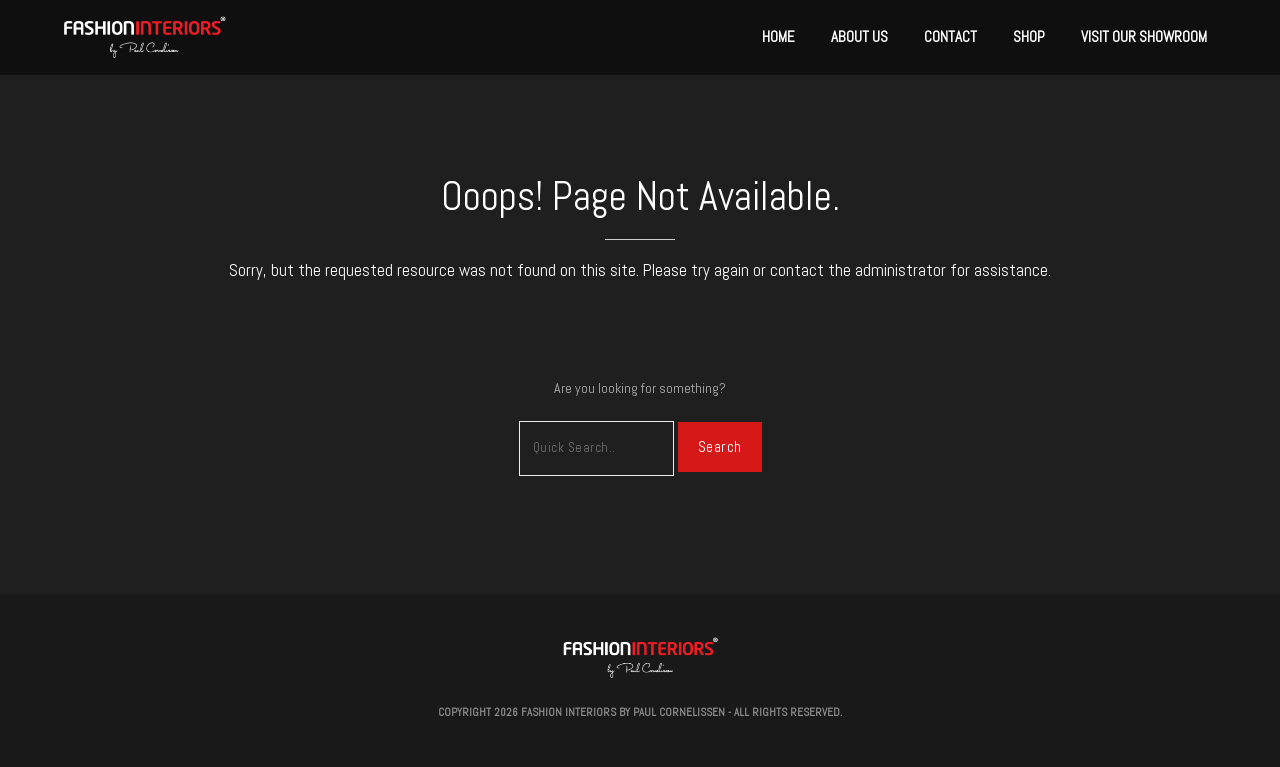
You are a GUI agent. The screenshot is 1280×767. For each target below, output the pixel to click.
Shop (1029, 36)
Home (778, 36)
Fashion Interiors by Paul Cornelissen (623, 712)
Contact (950, 36)
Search (720, 446)
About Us (859, 36)
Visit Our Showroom (1144, 36)
